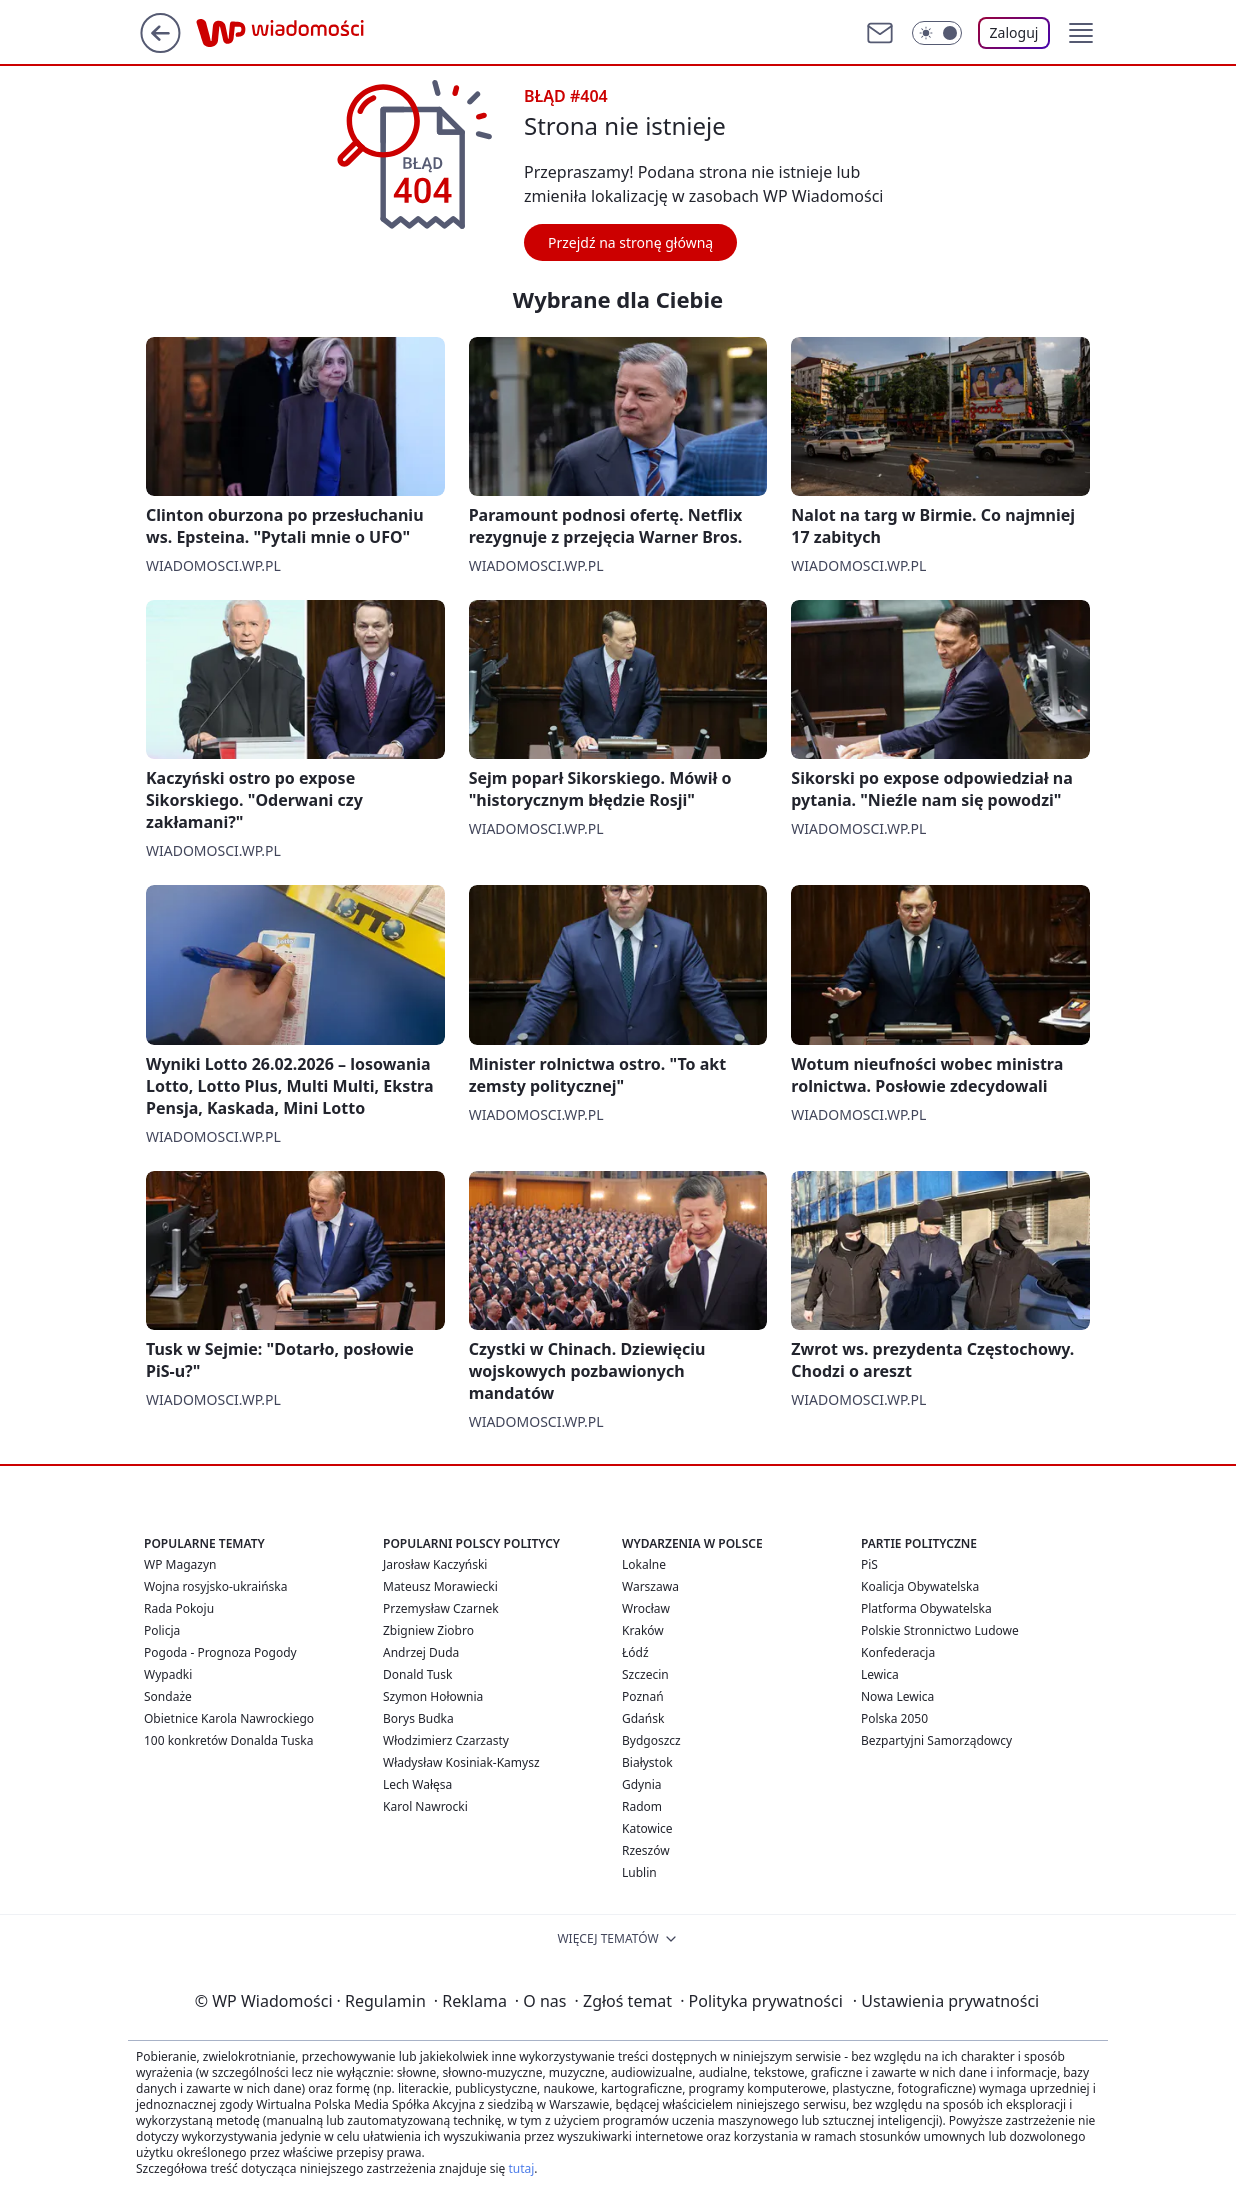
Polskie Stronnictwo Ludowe (940, 1630)
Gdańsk (643, 1718)
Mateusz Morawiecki (440, 1586)
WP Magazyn (180, 1564)
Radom (642, 1806)
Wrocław (646, 1608)
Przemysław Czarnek (441, 1608)
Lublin (639, 1872)
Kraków (643, 1630)
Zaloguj (1014, 32)
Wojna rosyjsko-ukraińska (215, 1586)
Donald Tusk (417, 1674)
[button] (1081, 33)
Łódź (635, 1652)
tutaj (521, 2168)
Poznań (643, 1696)
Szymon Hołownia (433, 1696)
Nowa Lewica (897, 1696)
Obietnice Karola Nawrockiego (229, 1718)
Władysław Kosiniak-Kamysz (461, 1762)
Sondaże (168, 1696)
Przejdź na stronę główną (630, 242)
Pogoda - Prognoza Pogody (220, 1652)
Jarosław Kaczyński (435, 1564)
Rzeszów (646, 1850)
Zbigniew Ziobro (428, 1630)
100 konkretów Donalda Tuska (228, 1740)
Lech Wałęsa (417, 1784)
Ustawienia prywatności (946, 2001)
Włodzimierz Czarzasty (446, 1740)
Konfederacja (898, 1652)
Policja (162, 1630)
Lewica (880, 1674)
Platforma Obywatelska (926, 1608)
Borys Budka (418, 1718)
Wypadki (168, 1674)
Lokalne (644, 1564)
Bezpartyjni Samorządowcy (936, 1740)
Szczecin (645, 1674)
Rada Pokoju (179, 1608)
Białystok (647, 1762)
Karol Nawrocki (425, 1806)
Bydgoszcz (651, 1740)
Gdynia (641, 1784)
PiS (869, 1564)
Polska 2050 (894, 1718)
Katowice (647, 1828)
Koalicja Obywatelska (920, 1586)
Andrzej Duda (421, 1652)
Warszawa (650, 1586)
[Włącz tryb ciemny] (937, 33)
